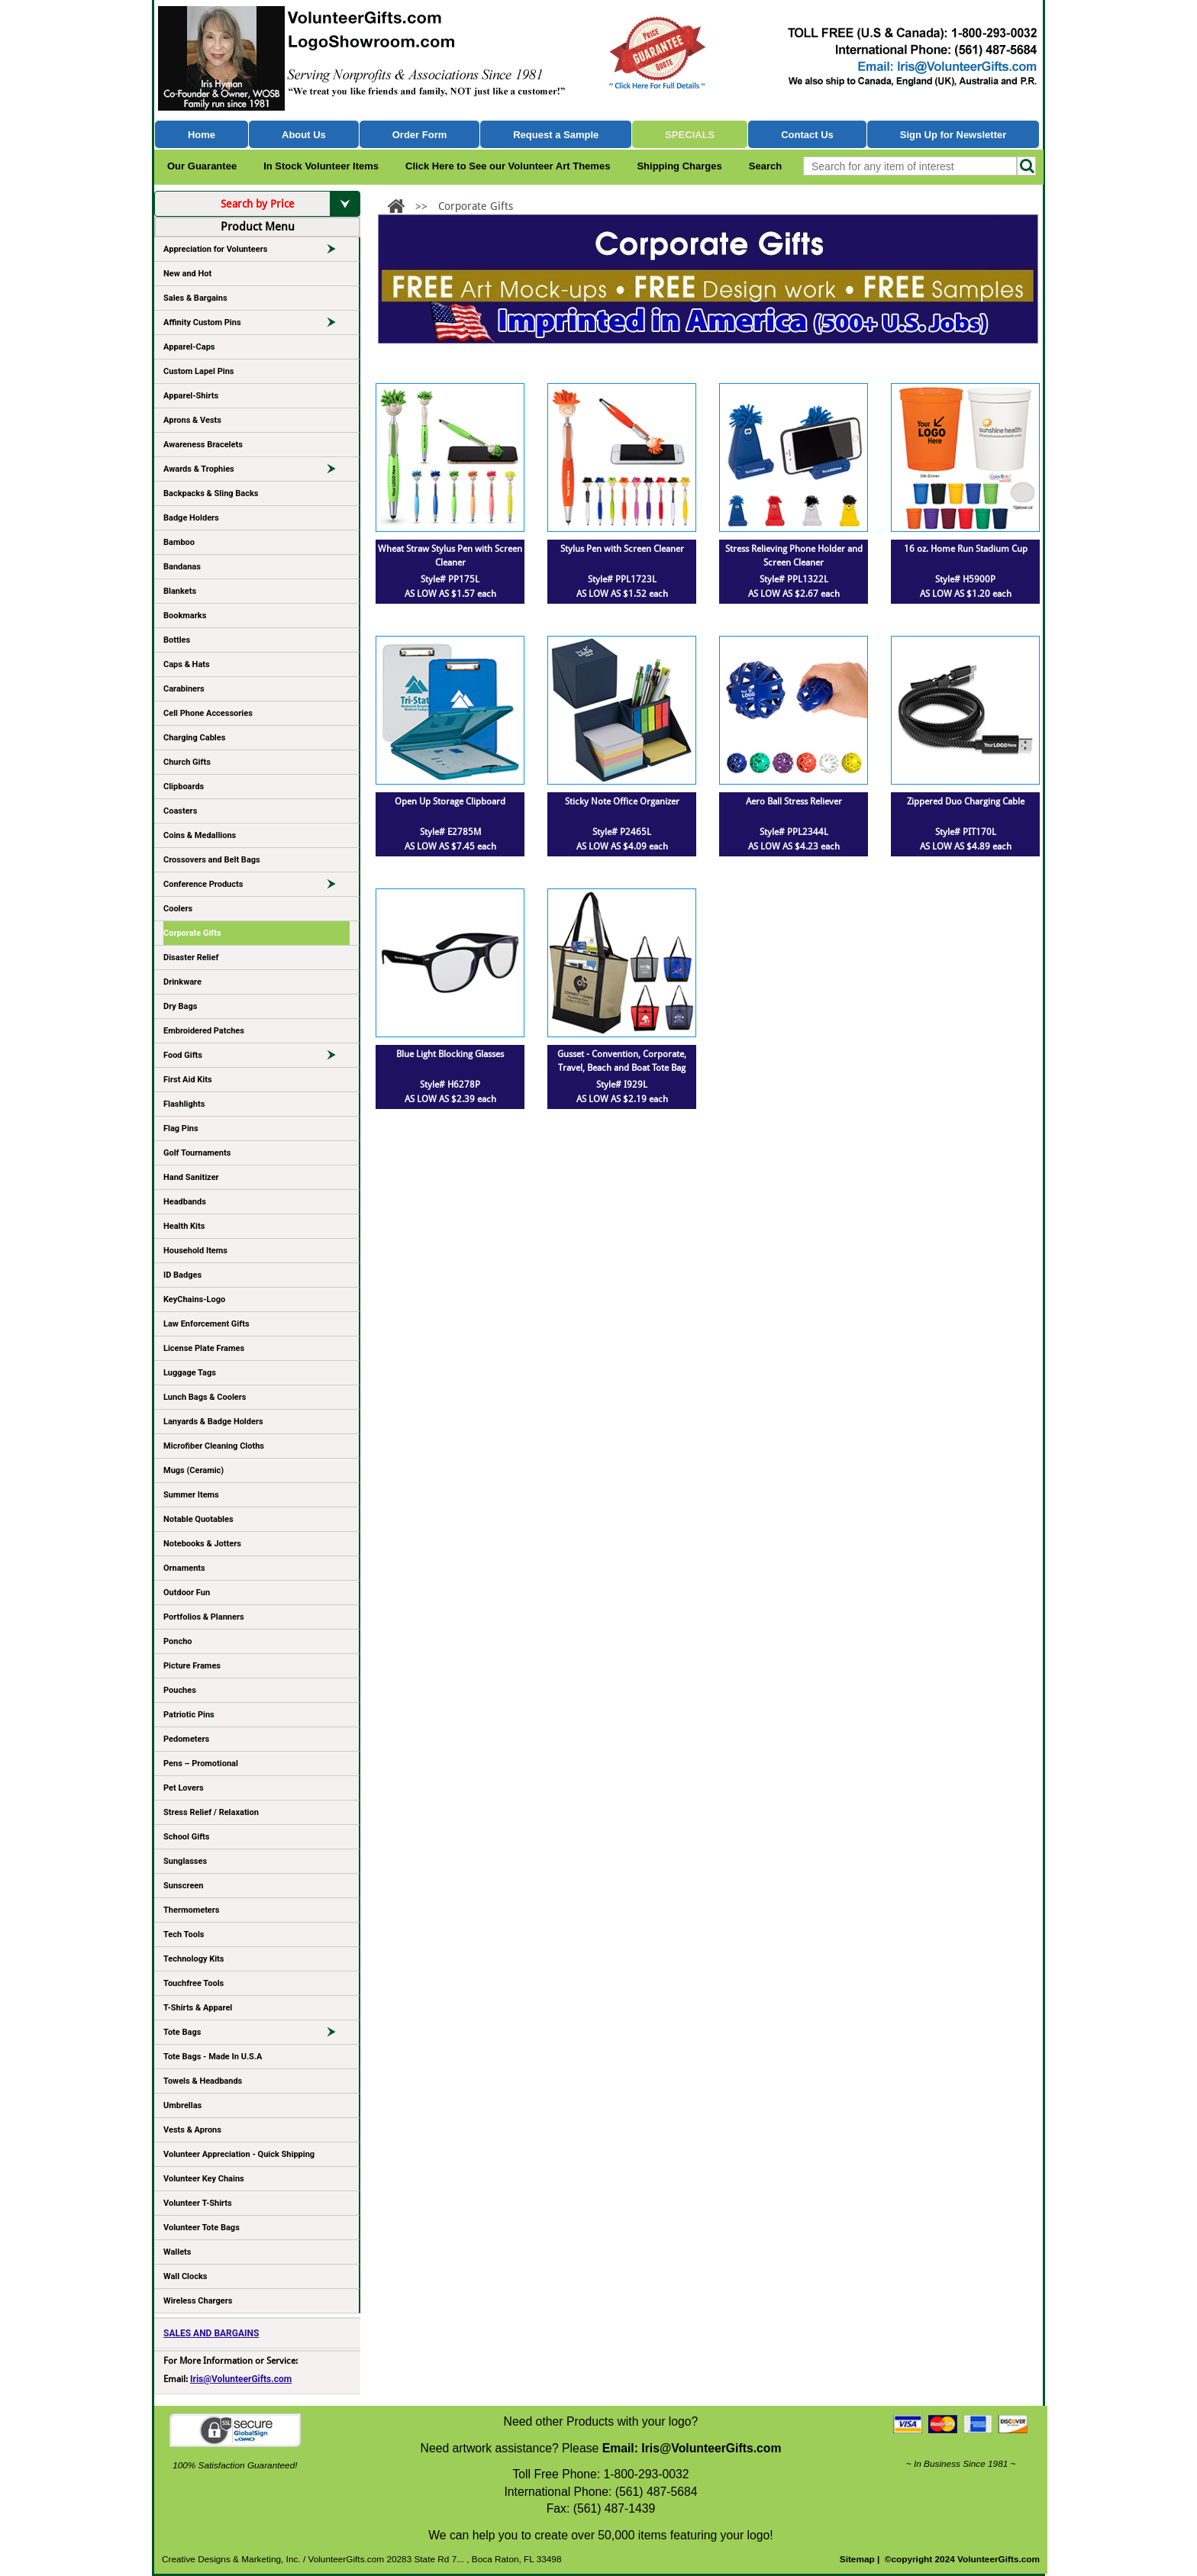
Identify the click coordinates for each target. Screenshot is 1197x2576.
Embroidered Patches (203, 1031)
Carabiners (184, 689)
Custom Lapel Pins (198, 371)
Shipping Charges (679, 166)
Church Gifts (187, 762)
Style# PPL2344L (794, 832)
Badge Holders (191, 518)
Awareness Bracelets (203, 445)
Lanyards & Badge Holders (213, 1422)
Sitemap (857, 2559)
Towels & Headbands (202, 2081)
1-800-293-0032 (646, 2474)
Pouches (179, 1690)
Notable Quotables (198, 1519)
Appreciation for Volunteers (256, 252)
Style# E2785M (450, 832)
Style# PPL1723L (622, 579)
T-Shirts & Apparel (197, 2008)
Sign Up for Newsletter (953, 134)
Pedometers (186, 1739)
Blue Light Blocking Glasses (450, 1054)
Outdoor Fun (186, 1593)
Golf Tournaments (197, 1153)
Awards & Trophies (256, 472)
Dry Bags (180, 1006)
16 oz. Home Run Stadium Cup (966, 548)
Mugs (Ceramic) (193, 1470)
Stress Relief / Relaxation (211, 1812)
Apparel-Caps (189, 347)
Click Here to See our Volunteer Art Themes (507, 166)
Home (201, 134)
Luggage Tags (189, 1373)
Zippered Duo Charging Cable (965, 801)
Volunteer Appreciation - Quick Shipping (239, 2154)
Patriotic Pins (189, 1715)
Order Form (419, 134)
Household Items (195, 1251)
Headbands (184, 1202)
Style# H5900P (965, 579)
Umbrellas (182, 2105)
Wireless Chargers (197, 2301)
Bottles (176, 640)
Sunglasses (185, 1861)
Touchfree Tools (193, 1983)
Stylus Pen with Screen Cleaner (622, 548)
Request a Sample (555, 134)
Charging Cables (194, 738)
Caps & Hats (186, 664)
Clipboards (183, 786)
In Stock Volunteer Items (321, 166)
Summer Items (191, 1495)
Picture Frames (192, 1666)
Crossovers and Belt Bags (211, 860)
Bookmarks (184, 616)
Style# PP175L (450, 579)
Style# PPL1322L (794, 579)
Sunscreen (183, 1886)
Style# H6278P (450, 1084)
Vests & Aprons (192, 2130)
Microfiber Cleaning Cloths (213, 1446)
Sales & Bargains (195, 298)
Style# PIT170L (965, 832)
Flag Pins (180, 1128)
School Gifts (186, 1837)
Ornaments (184, 1568)
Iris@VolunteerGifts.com (241, 2379)
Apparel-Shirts (190, 396)
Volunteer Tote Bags (201, 2228)
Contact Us (807, 134)
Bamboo (179, 542)
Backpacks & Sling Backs (211, 493)
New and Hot (187, 274)
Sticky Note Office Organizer (622, 801)
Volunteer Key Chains (203, 2179)
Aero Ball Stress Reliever (794, 801)
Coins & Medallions (199, 835)
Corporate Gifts (192, 933)
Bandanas (182, 567)
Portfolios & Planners (203, 1617)
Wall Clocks (185, 2276)
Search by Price (290, 204)
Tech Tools (183, 1934)
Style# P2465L (621, 832)
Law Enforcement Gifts (206, 1324)
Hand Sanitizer (191, 1177)
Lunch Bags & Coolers (204, 1397)
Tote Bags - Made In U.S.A (212, 2057)
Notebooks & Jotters (202, 1544)
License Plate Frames (203, 1348)
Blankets (179, 591)
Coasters (180, 811)
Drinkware (182, 982)
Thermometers (191, 1910)
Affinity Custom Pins (256, 325)
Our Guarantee (202, 166)
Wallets (177, 2252)
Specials (690, 134)
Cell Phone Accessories (208, 713)
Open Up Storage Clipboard (450, 801)
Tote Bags (256, 2035)
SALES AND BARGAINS (211, 2333)
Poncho (177, 1641)
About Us (304, 134)
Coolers (177, 909)
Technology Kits (193, 1959)
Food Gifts (256, 1058)
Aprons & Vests (192, 420)
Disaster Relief (190, 957)
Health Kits (184, 1226)
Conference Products (256, 887)
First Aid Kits (187, 1080)
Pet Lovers (183, 1788)
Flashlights (184, 1104)
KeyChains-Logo (194, 1299)
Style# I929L (621, 1084)
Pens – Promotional (200, 1763)
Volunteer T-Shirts (197, 2203)
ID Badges (182, 1275)
